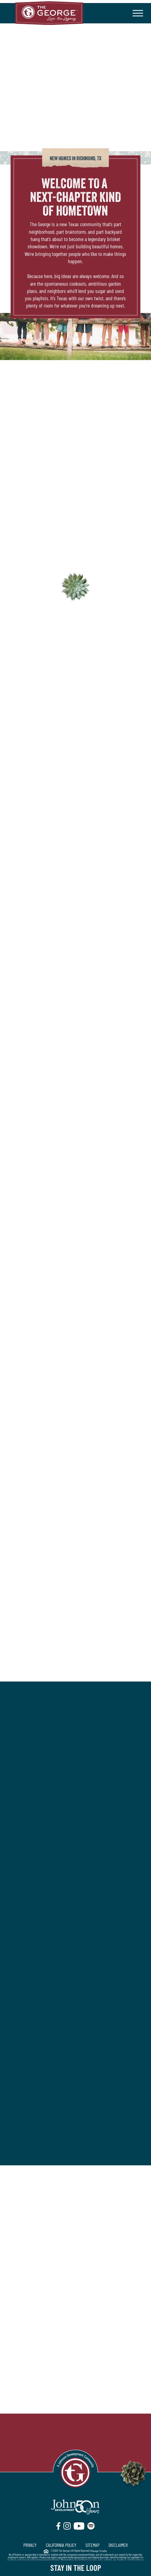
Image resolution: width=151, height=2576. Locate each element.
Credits (103, 2551)
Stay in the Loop (75, 2567)
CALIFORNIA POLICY (61, 2545)
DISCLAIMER (118, 2545)
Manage (95, 2551)
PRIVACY (30, 2545)
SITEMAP (92, 2545)
